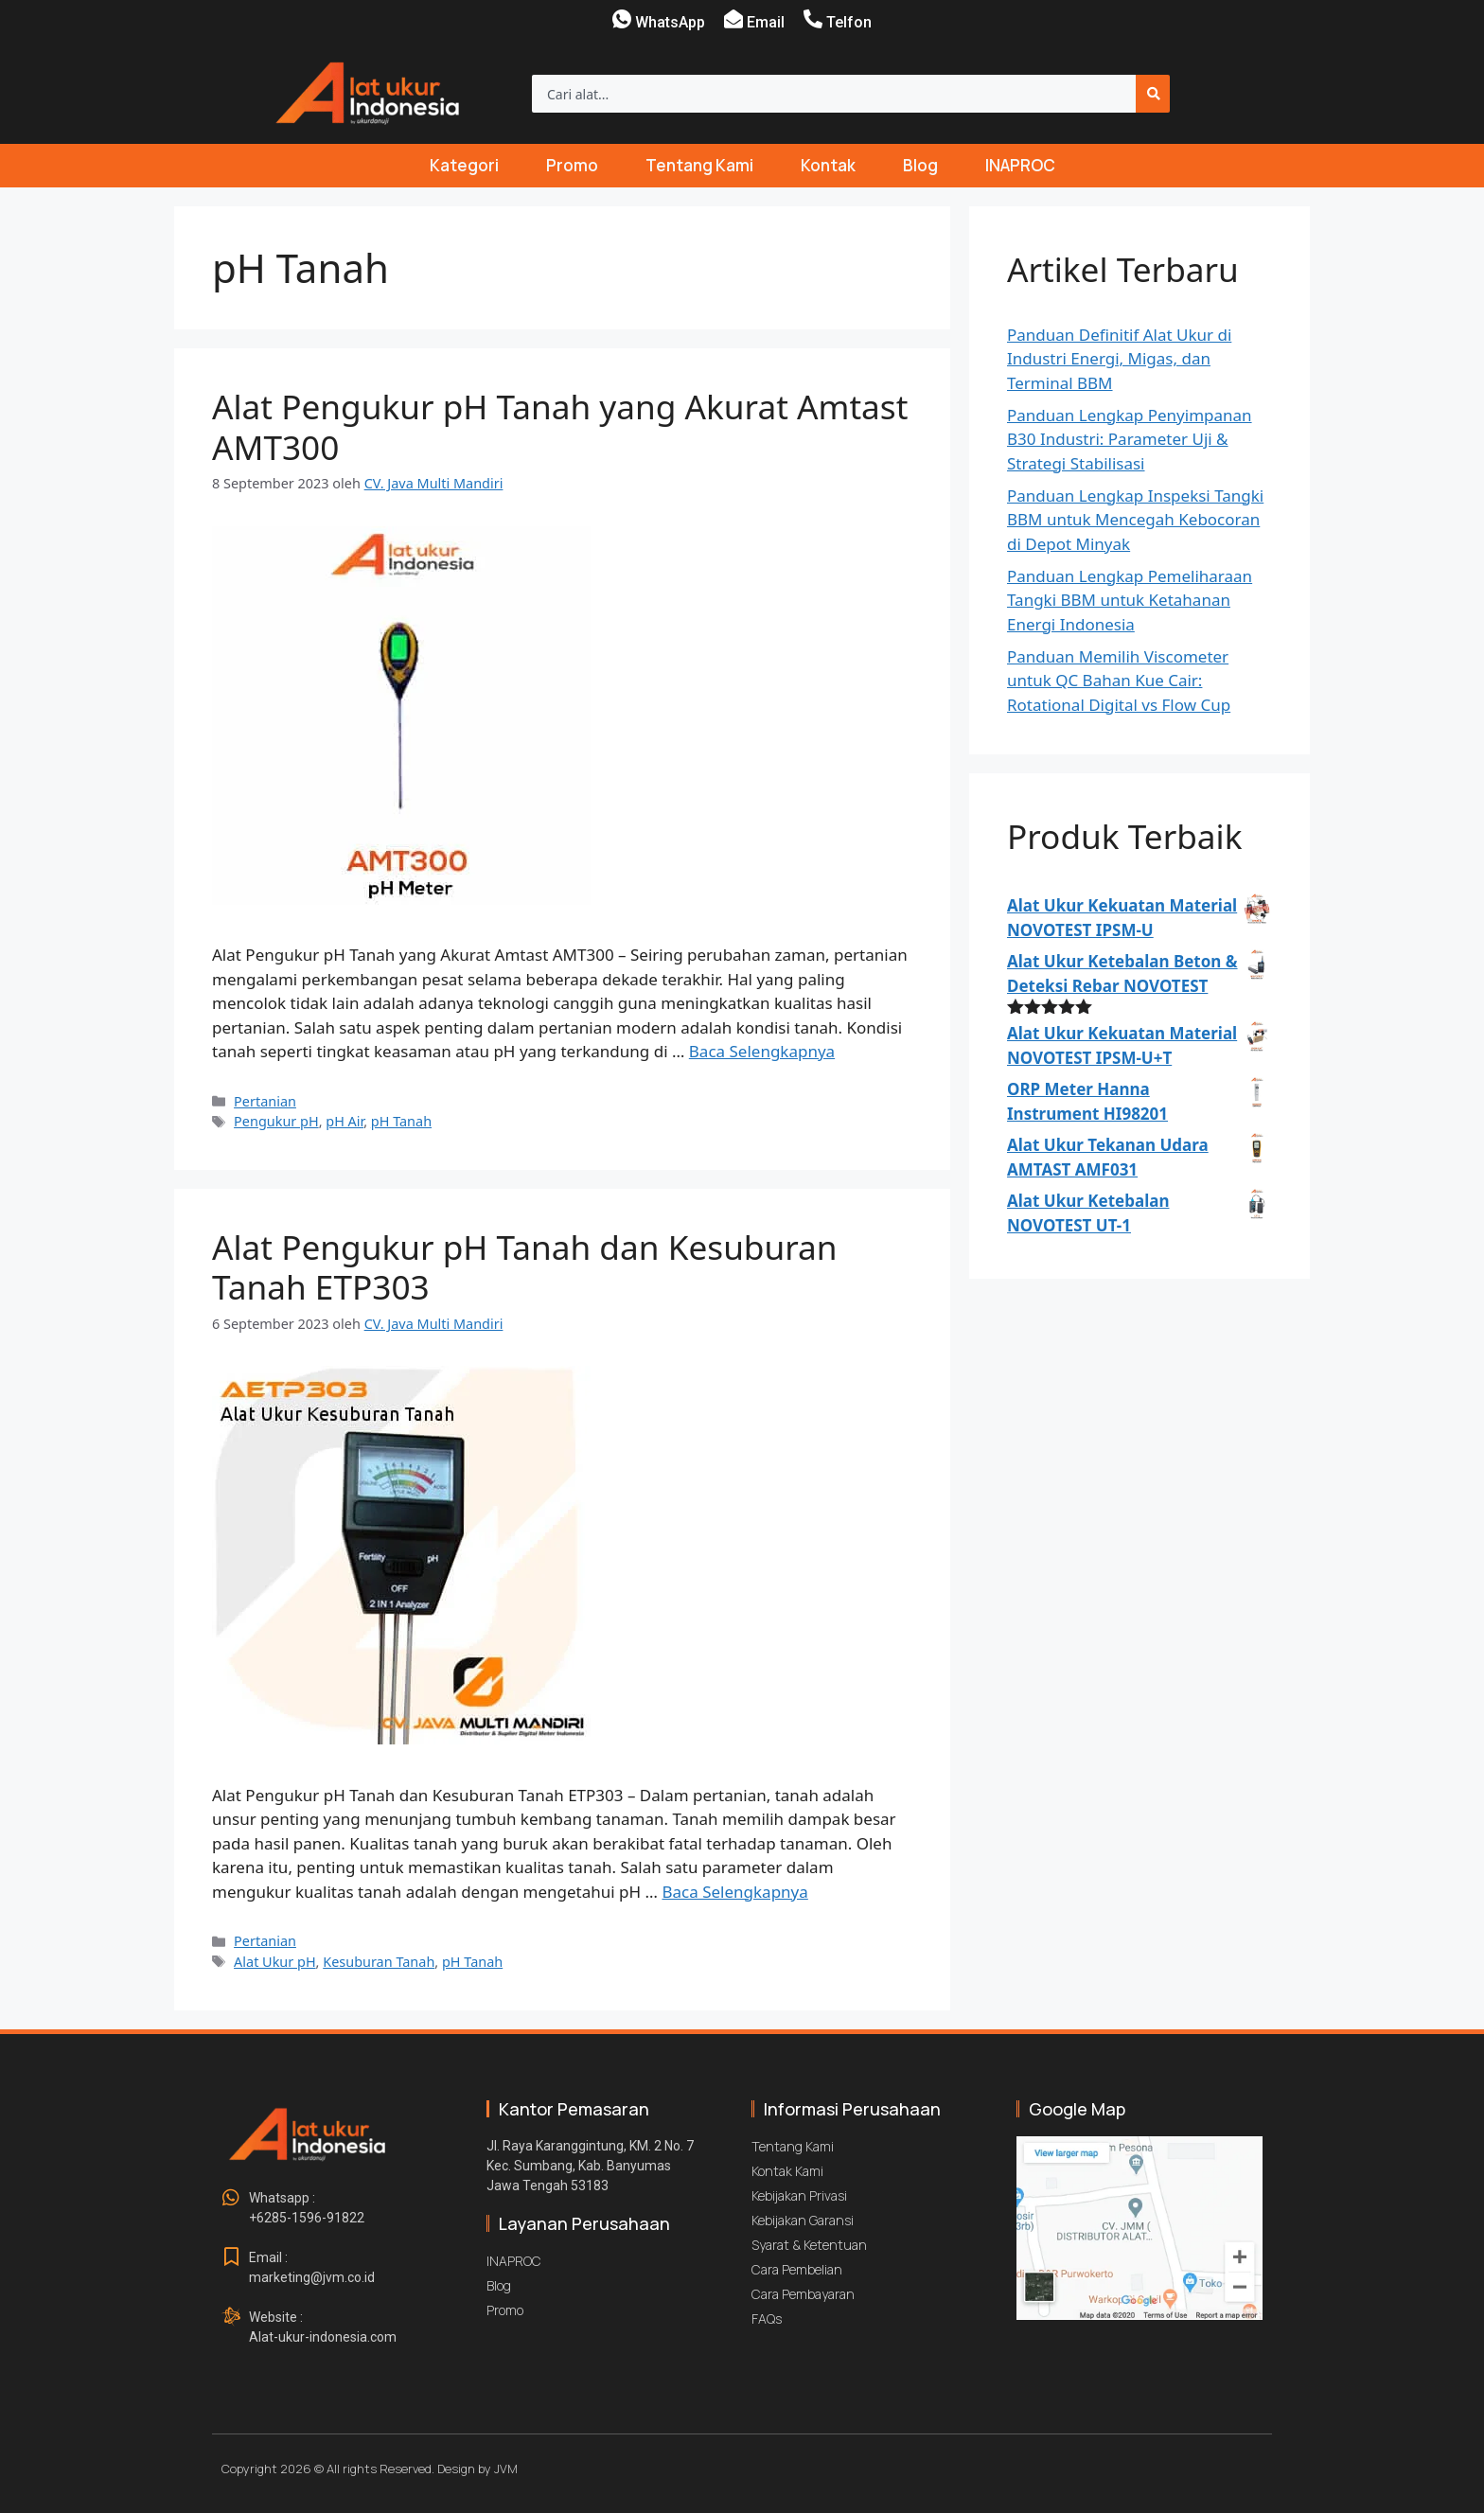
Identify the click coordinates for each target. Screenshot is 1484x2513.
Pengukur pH (276, 1121)
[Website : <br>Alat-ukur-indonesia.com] (230, 2317)
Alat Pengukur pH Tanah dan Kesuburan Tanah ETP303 (525, 1266)
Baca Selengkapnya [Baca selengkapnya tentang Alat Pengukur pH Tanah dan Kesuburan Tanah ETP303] (734, 1891)
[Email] (733, 18)
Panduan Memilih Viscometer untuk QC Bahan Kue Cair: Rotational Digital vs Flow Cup (1118, 681)
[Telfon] (813, 18)
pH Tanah (401, 1121)
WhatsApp (670, 22)
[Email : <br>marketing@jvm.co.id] (230, 2257)
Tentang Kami (699, 165)
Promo (572, 165)
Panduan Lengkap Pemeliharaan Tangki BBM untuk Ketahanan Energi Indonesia (1129, 600)
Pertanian (265, 1101)
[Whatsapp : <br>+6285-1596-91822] (230, 2197)
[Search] (1153, 94)
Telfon (849, 22)
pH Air (344, 1121)
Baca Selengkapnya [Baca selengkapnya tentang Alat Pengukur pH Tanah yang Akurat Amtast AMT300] (762, 1051)
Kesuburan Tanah (378, 1962)
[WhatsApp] (621, 18)
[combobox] (834, 94)
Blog (920, 165)
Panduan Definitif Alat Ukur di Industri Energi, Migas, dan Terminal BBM (1119, 359)
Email (766, 22)
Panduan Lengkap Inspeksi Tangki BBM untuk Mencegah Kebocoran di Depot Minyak (1135, 520)
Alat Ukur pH (275, 1962)
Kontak (828, 165)
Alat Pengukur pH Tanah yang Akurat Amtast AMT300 (560, 426)
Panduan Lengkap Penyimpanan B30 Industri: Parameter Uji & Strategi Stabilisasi (1129, 439)
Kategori (464, 165)
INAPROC (1020, 165)
